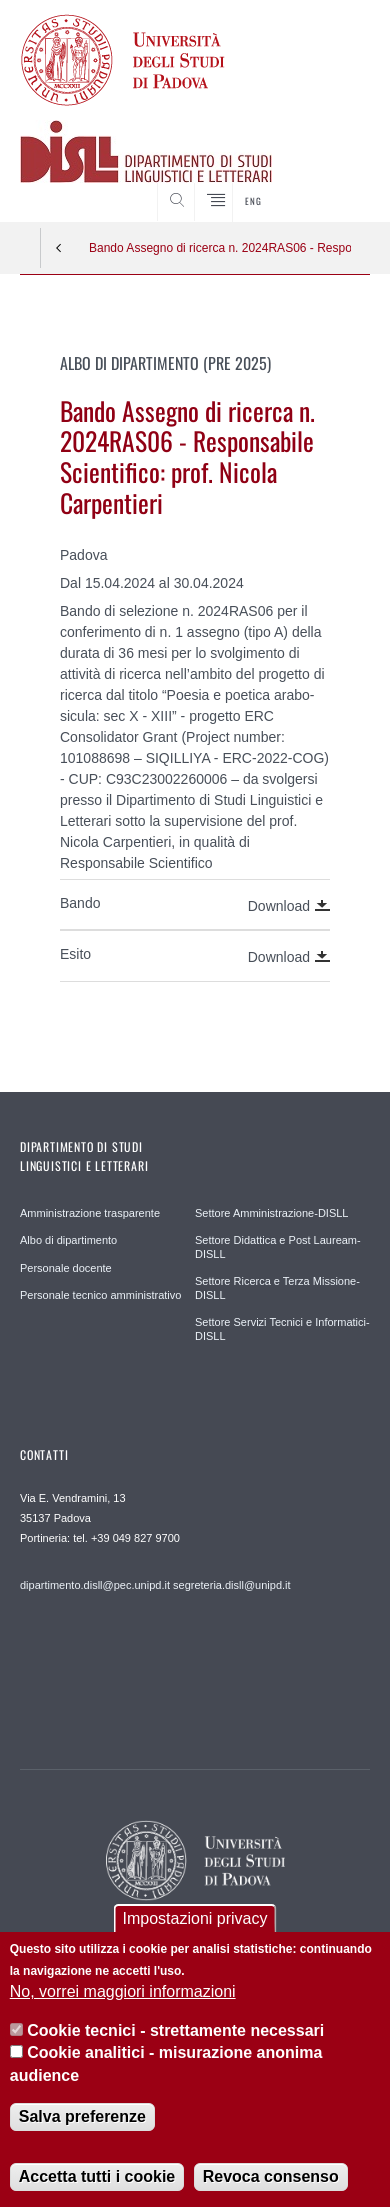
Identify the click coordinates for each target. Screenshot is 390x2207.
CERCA (340, 185)
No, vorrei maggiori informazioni (123, 1991)
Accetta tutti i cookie (97, 2176)
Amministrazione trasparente (90, 1213)
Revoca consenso (271, 2176)
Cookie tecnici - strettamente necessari (175, 2030)
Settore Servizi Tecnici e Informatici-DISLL (282, 1329)
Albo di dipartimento (68, 1240)
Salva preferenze (82, 2116)
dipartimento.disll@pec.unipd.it (95, 1585)
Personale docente (66, 1268)
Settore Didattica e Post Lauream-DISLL (278, 1247)
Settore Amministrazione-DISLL (271, 1213)
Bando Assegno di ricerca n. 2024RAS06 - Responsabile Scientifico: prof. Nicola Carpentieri (220, 248)
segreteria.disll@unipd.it (232, 1585)
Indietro (59, 248)
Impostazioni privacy (195, 1918)
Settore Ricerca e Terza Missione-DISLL (277, 1288)
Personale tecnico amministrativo (100, 1295)
